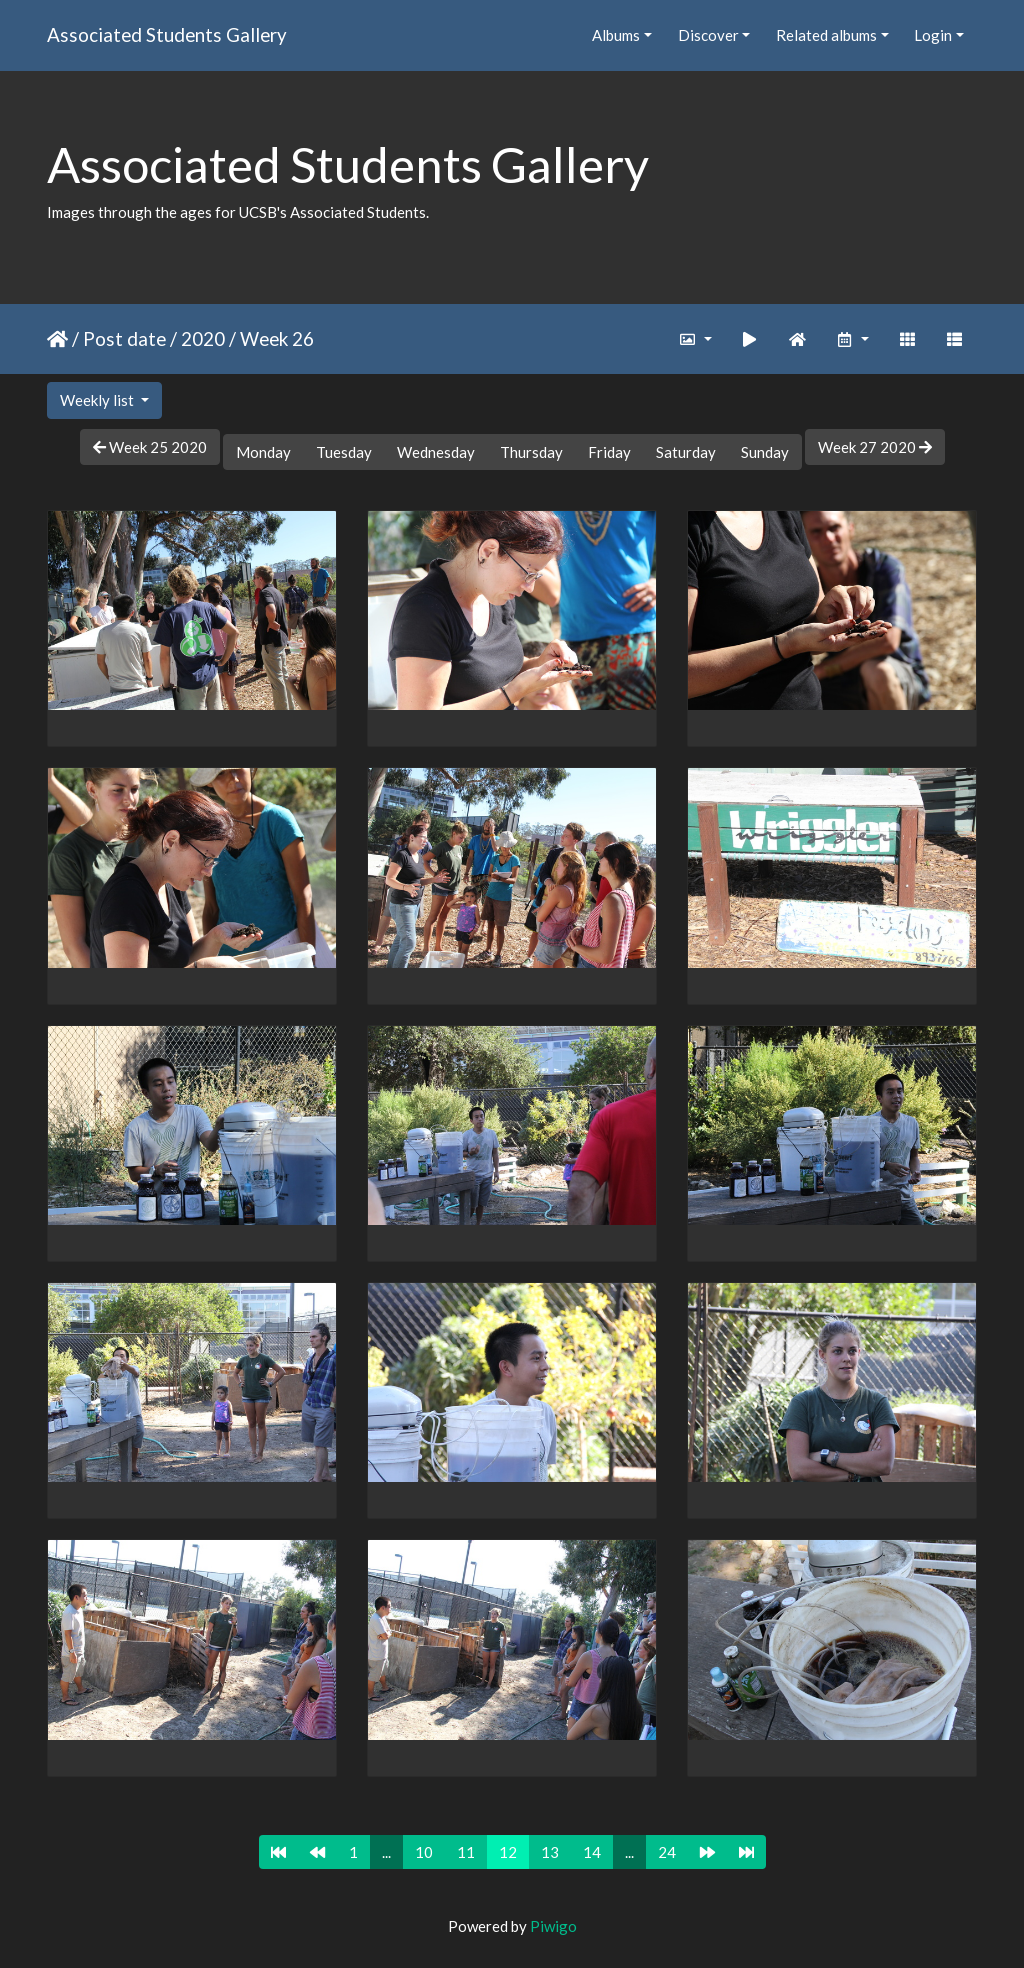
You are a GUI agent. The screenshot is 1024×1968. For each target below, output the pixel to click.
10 (424, 1852)
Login (933, 35)
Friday (609, 452)
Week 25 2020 (150, 447)
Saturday (686, 452)
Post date (124, 338)
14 (592, 1852)
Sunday (765, 452)
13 (550, 1852)
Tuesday (344, 452)
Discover (708, 35)
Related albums (826, 35)
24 (667, 1852)
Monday (263, 452)
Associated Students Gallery (167, 34)
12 (508, 1852)
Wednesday (436, 452)
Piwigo (553, 1926)
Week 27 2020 (875, 447)
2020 (203, 338)
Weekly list (98, 400)
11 (466, 1852)
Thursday (531, 452)
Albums (616, 35)
